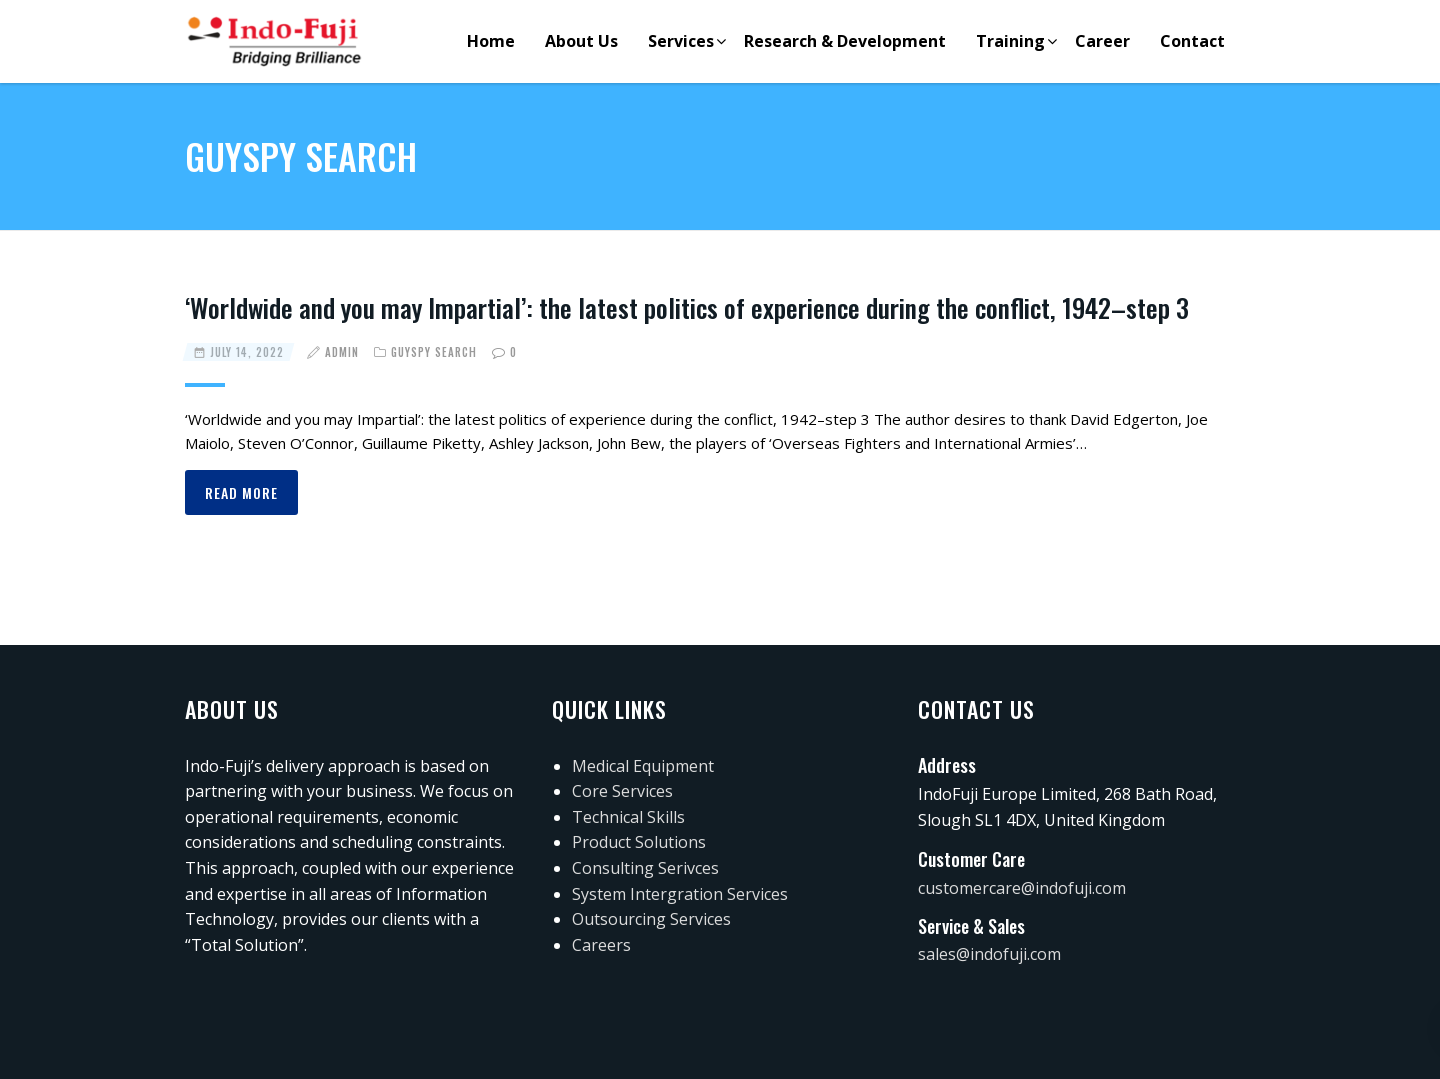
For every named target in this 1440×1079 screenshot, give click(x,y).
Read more (241, 492)
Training (1010, 41)
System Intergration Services (680, 894)
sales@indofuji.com (989, 954)
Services (681, 41)
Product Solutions (639, 842)
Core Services (622, 791)
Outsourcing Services (651, 919)
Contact (1192, 41)
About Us (581, 41)
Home (491, 41)
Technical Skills (628, 817)
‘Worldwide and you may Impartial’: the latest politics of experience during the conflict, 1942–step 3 (687, 307)
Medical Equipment (643, 766)
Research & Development (845, 41)
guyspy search (434, 352)
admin (342, 352)
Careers (601, 945)
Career (1102, 41)
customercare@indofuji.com (1022, 888)
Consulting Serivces (645, 868)
